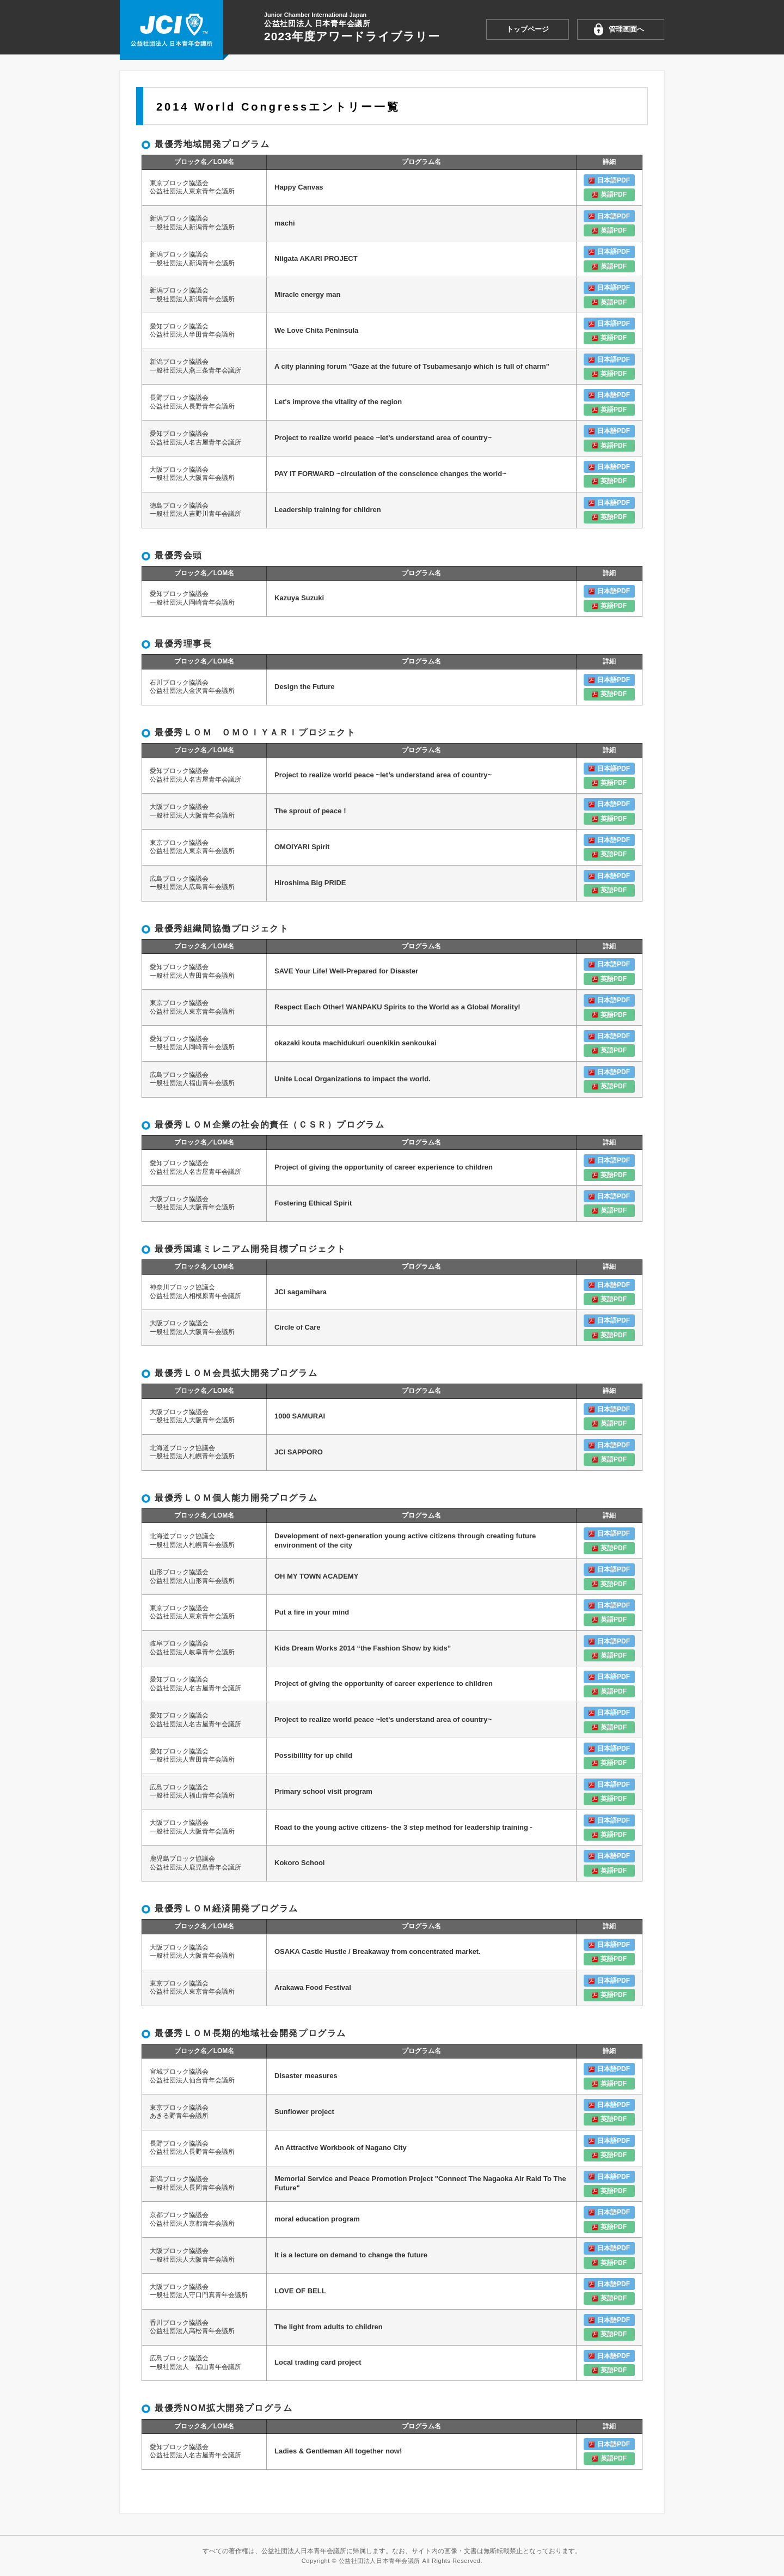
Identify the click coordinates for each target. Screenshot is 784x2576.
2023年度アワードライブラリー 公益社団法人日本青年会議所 (171, 30)
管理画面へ (626, 29)
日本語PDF (613, 180)
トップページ (527, 29)
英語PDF (614, 194)
